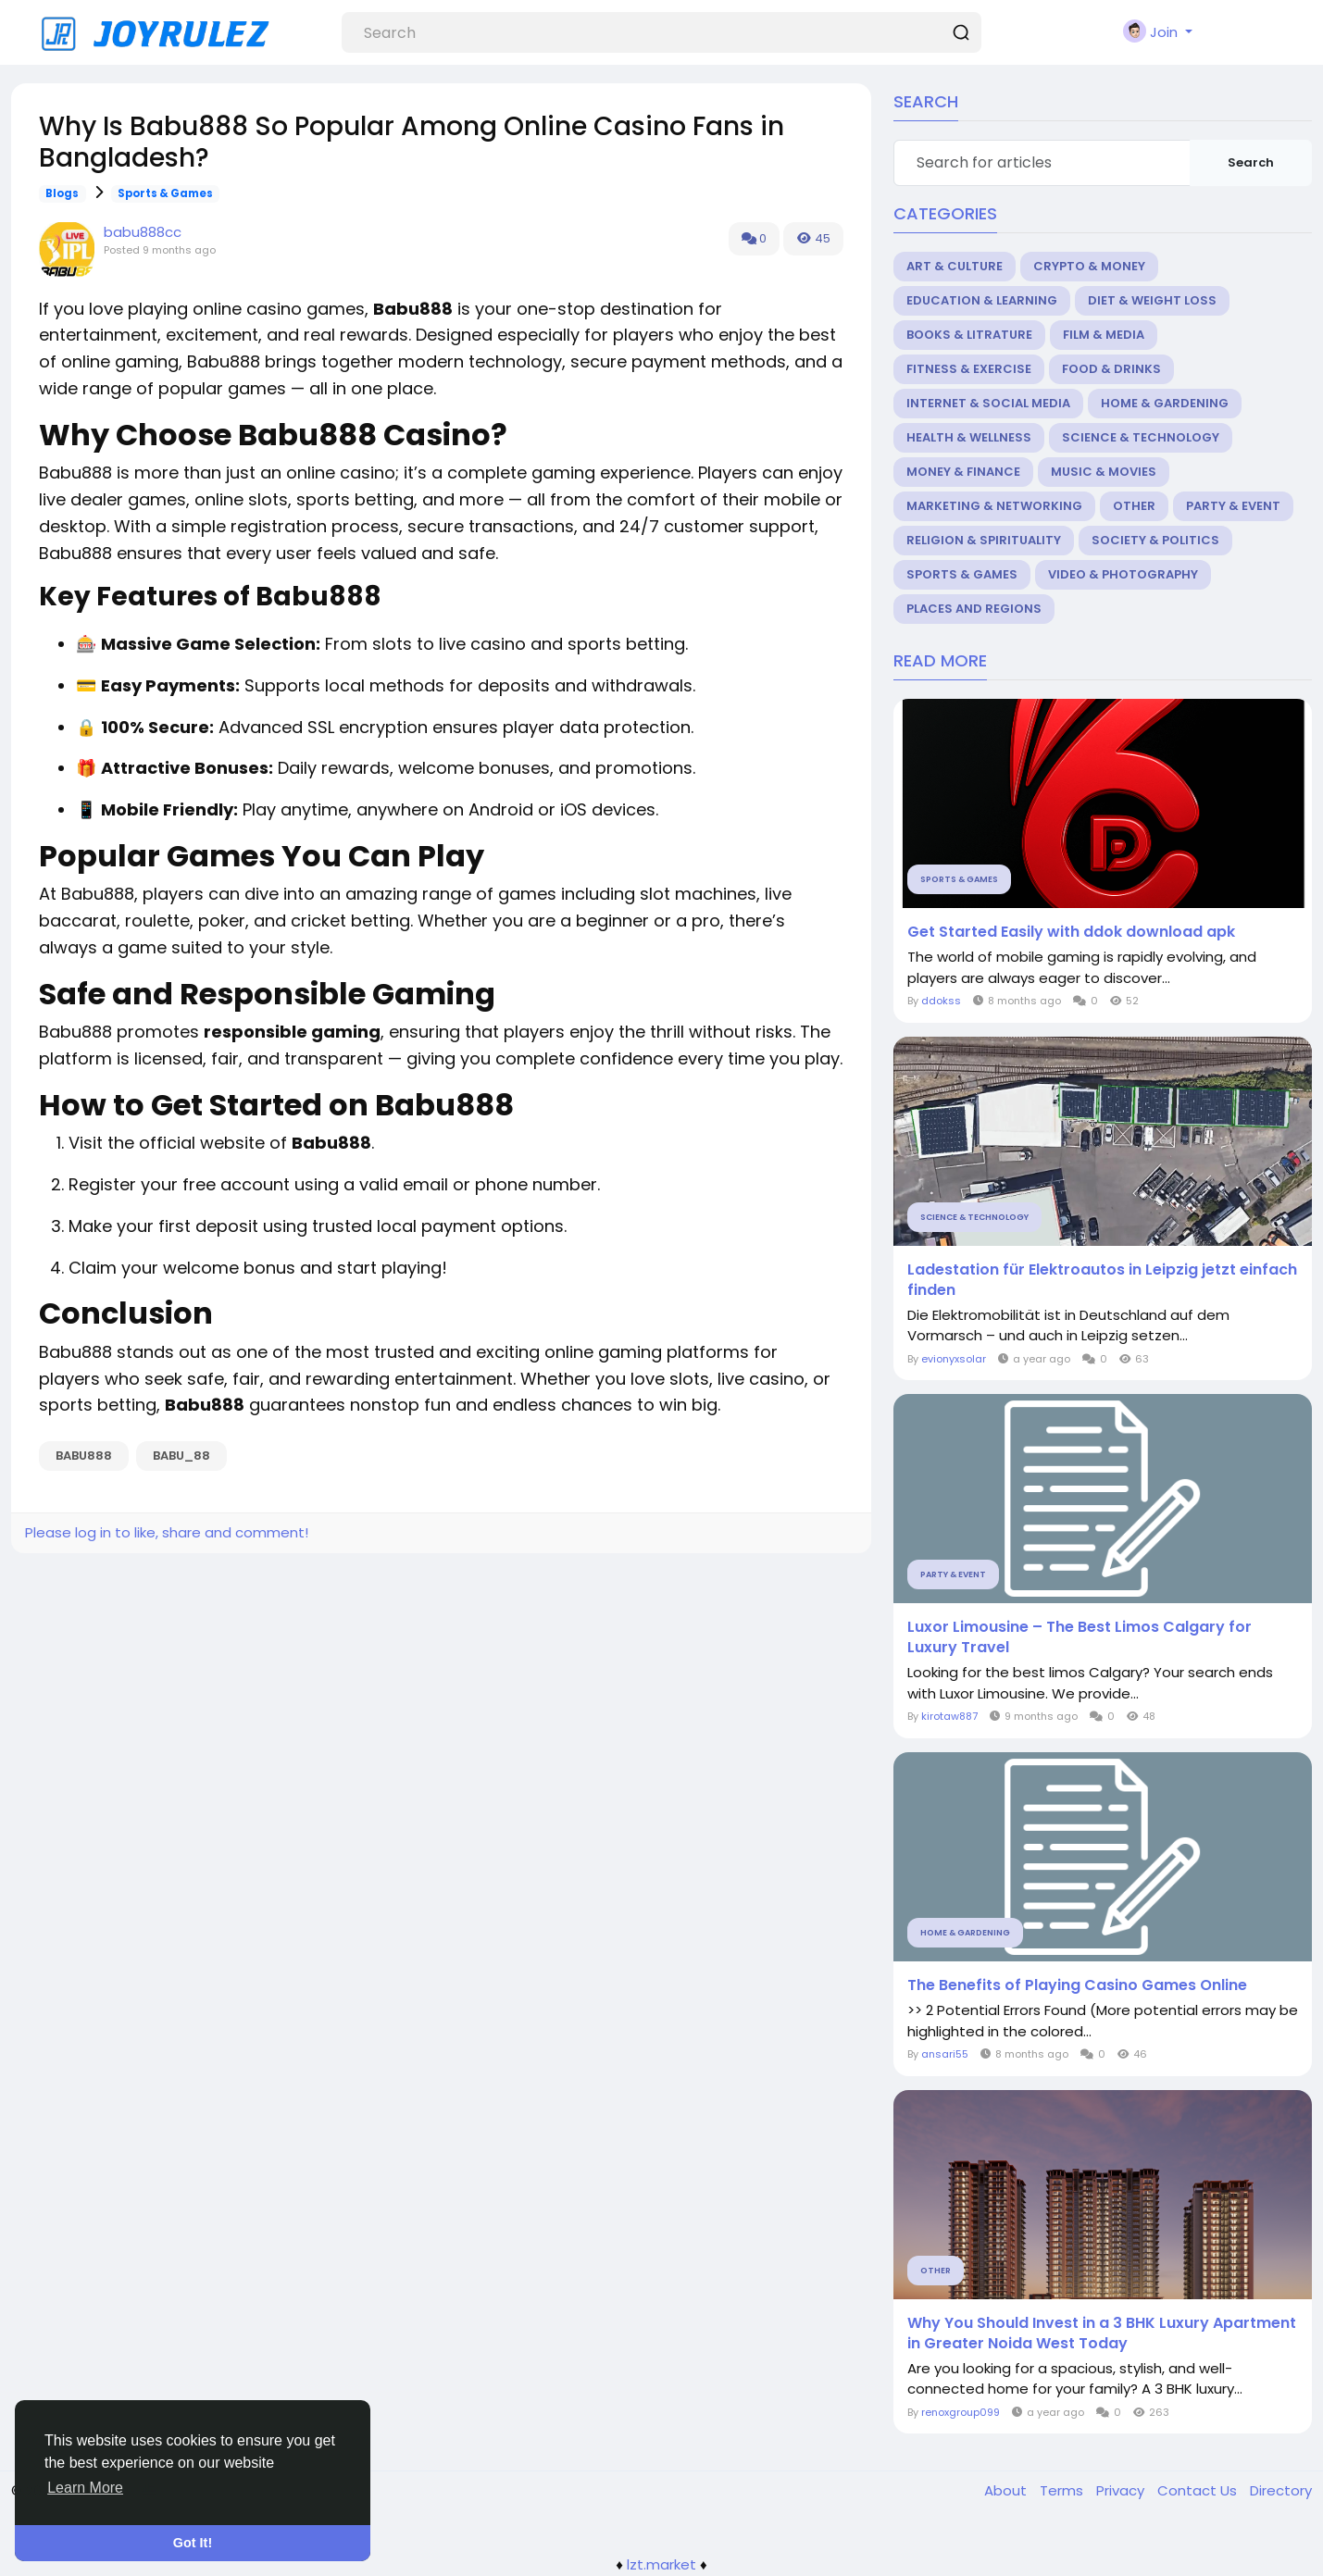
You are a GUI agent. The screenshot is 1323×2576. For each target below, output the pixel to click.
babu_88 (181, 1455)
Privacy (1122, 2490)
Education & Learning (981, 300)
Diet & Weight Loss (1152, 300)
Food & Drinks (1111, 369)
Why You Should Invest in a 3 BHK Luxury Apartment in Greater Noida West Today (1101, 2333)
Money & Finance (963, 471)
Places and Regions (974, 608)
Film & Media (1103, 334)
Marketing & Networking (994, 506)
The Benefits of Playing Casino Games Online (1077, 1985)
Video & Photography (1123, 574)
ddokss (941, 1000)
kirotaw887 (949, 1716)
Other (1134, 506)
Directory (1281, 2490)
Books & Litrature (969, 334)
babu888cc (142, 232)
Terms (1063, 2490)
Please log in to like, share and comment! (166, 1532)
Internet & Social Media (988, 403)
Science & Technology (1140, 437)
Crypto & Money (1089, 266)
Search (1251, 162)
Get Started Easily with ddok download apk (1071, 932)
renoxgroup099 (960, 2412)
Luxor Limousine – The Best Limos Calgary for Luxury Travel (1079, 1637)
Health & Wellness (968, 437)
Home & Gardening (1165, 403)
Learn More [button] (85, 2487)
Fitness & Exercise (968, 369)
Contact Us (1199, 2490)
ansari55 (944, 2054)
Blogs (62, 193)
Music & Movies (1103, 471)
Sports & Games (165, 193)
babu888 (84, 1455)
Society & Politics (1155, 540)
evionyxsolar (953, 1358)
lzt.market (661, 2564)
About (1007, 2490)
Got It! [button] (192, 2542)
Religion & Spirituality (983, 540)
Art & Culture (954, 266)
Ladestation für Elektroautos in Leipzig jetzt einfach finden (1102, 1280)
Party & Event (1233, 506)
